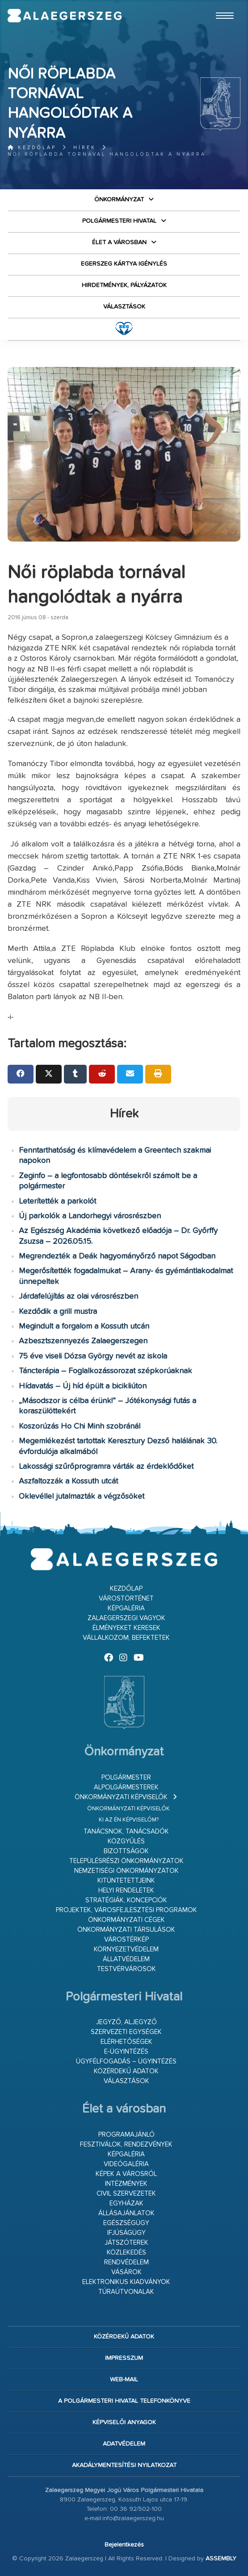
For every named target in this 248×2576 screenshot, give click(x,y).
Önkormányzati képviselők (121, 1797)
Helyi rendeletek (126, 1890)
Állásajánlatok (126, 2213)
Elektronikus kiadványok (126, 2282)
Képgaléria (126, 1608)
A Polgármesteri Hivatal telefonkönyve (124, 2401)
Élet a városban (119, 242)
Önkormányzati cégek (126, 1920)
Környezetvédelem (126, 1949)
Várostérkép (126, 1939)
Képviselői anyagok (124, 2422)
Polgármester (126, 1777)
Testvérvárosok (126, 1969)
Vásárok (126, 2272)
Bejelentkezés (124, 2545)
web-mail (124, 2379)
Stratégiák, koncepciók (126, 1900)
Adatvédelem (124, 2444)
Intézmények (126, 2183)
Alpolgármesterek (126, 1787)
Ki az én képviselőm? (129, 1820)
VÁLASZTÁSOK (124, 307)
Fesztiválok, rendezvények (126, 2144)
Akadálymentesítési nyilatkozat (124, 2465)
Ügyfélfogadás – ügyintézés (126, 2061)
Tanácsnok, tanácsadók (126, 1831)
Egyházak (126, 2203)
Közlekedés (126, 2252)
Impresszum (124, 2358)
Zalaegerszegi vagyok (126, 1618)
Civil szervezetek (126, 2193)
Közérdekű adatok (126, 2071)
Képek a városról (126, 2174)
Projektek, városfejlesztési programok (126, 1910)
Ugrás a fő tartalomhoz (218, 4)
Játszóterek (126, 2242)
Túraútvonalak (126, 2291)
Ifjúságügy (126, 2233)
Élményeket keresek (126, 1628)
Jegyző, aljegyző (126, 2022)
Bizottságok (126, 1851)
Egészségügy (126, 2223)
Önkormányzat (119, 199)
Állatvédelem (126, 1959)
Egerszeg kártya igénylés (124, 264)
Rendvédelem (126, 2262)
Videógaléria (126, 2164)
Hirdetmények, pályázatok (124, 285)
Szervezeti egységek (126, 2032)
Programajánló (126, 2134)
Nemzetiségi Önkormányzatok (126, 1870)
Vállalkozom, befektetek (126, 1637)
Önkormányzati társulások (126, 1929)
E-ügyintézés (126, 2051)
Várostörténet (126, 1598)
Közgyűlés (126, 1841)
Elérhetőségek (126, 2041)
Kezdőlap (32, 147)
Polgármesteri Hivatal (119, 221)
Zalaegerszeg (65, 15)
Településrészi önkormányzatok (126, 1861)
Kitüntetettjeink (126, 1880)
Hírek (84, 147)
